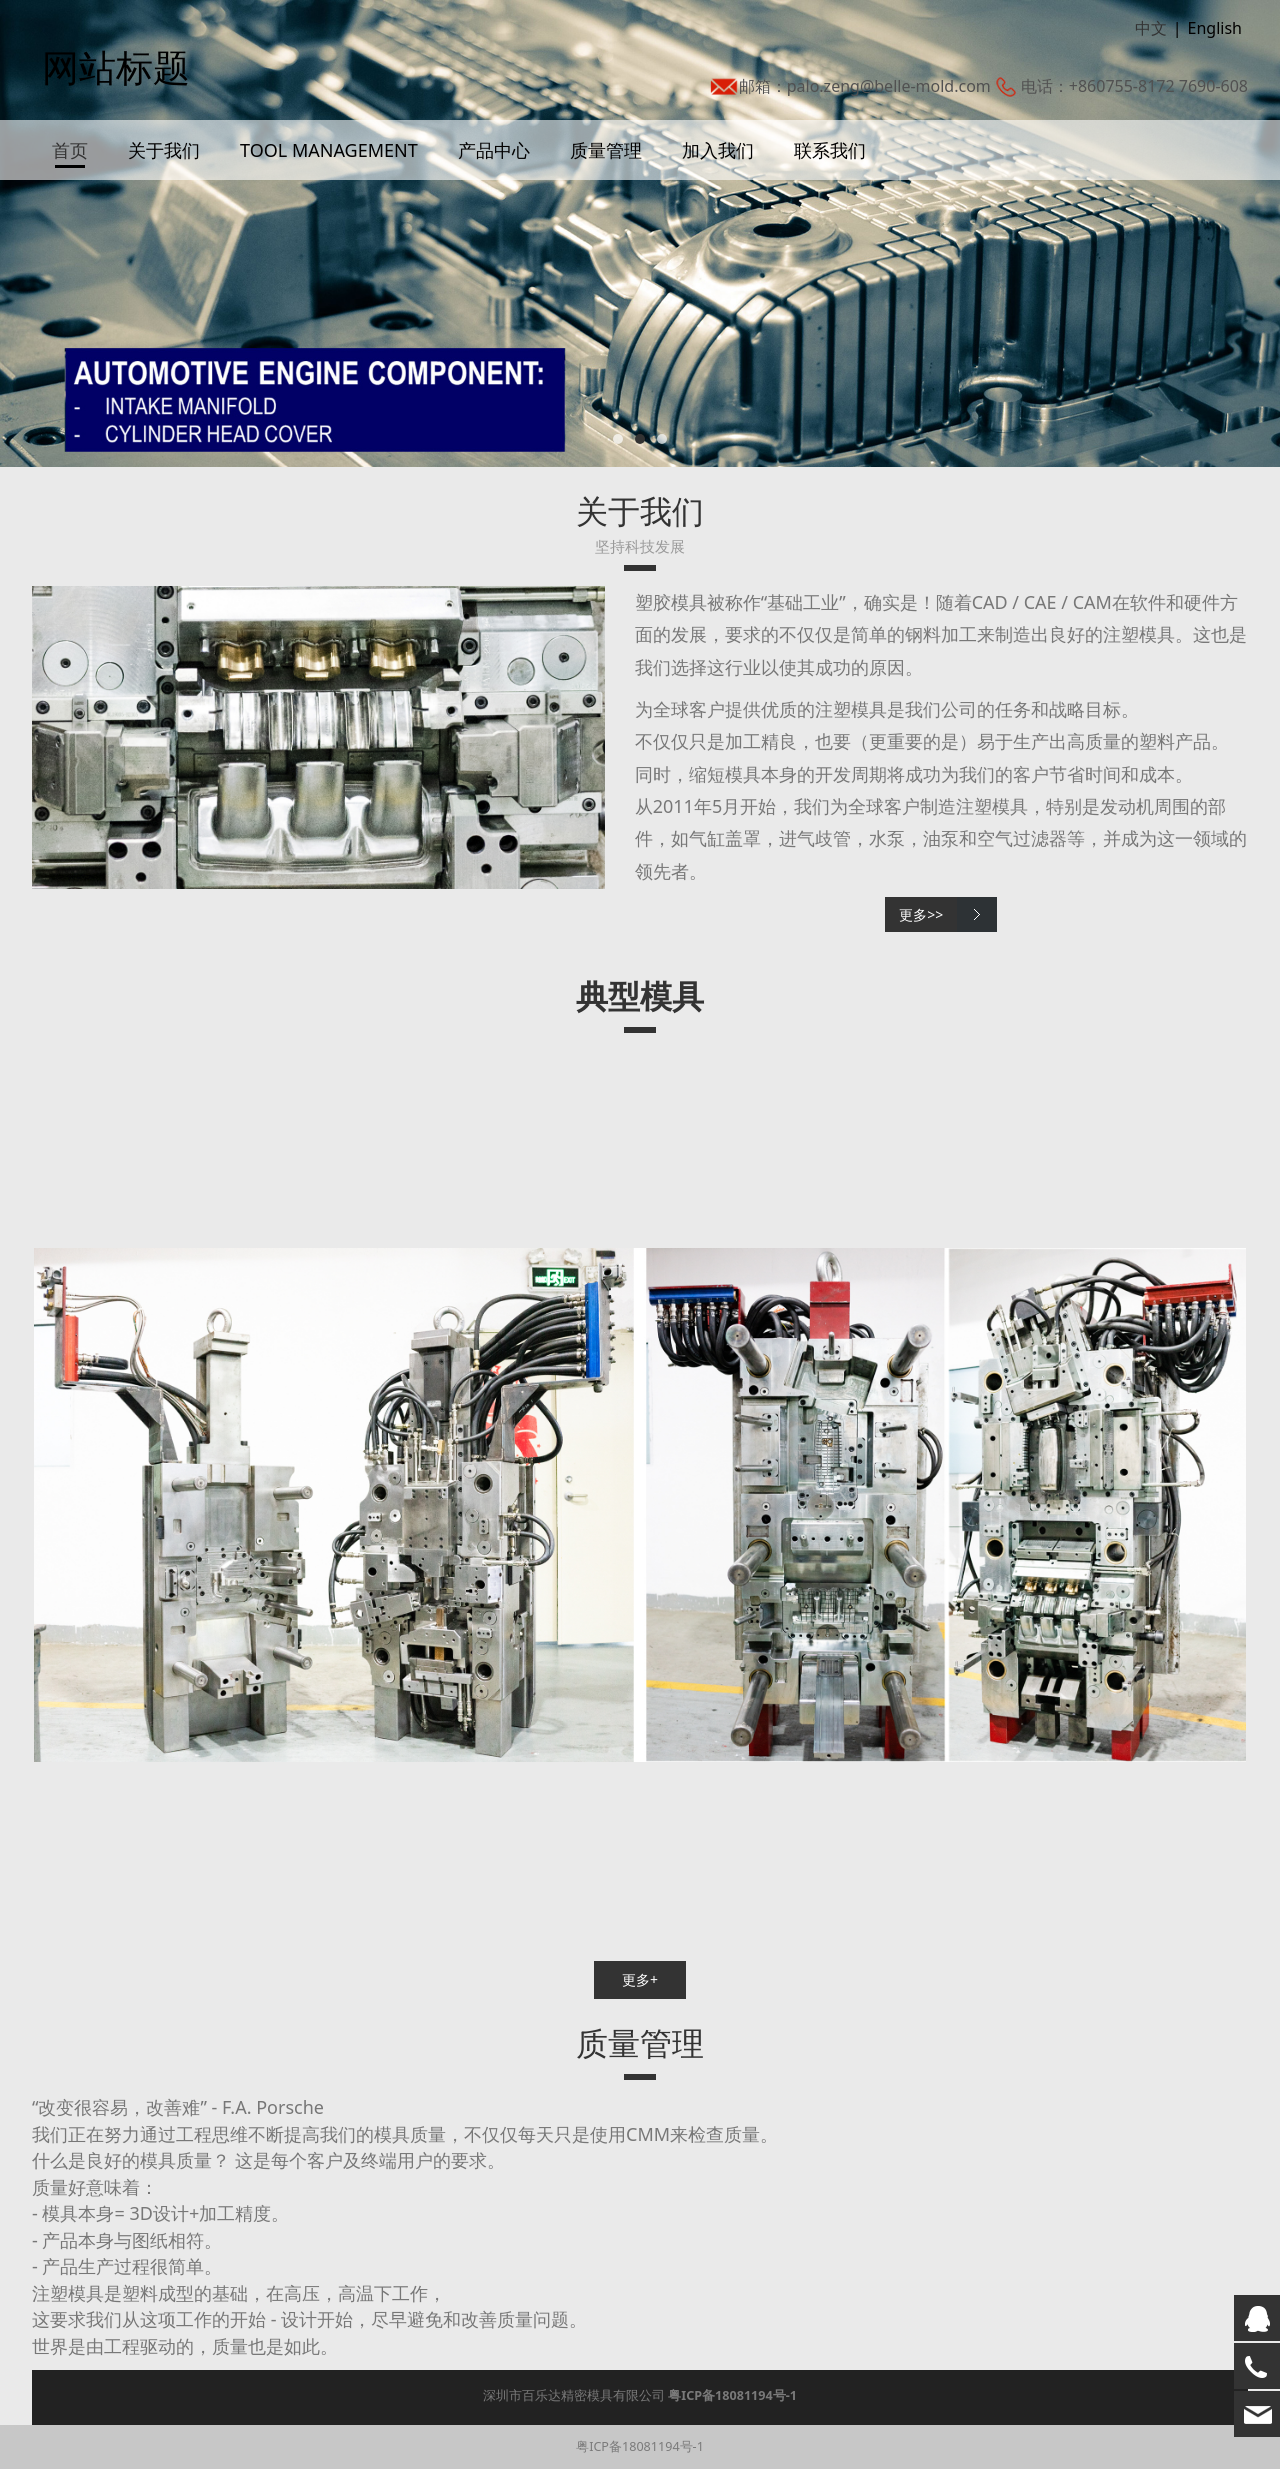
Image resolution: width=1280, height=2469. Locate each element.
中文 (1151, 39)
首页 (70, 170)
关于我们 (164, 170)
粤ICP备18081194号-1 (640, 2446)
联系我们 (830, 170)
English (1215, 39)
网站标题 (106, 70)
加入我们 (718, 170)
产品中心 (494, 170)
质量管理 (606, 170)
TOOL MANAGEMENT (329, 170)
